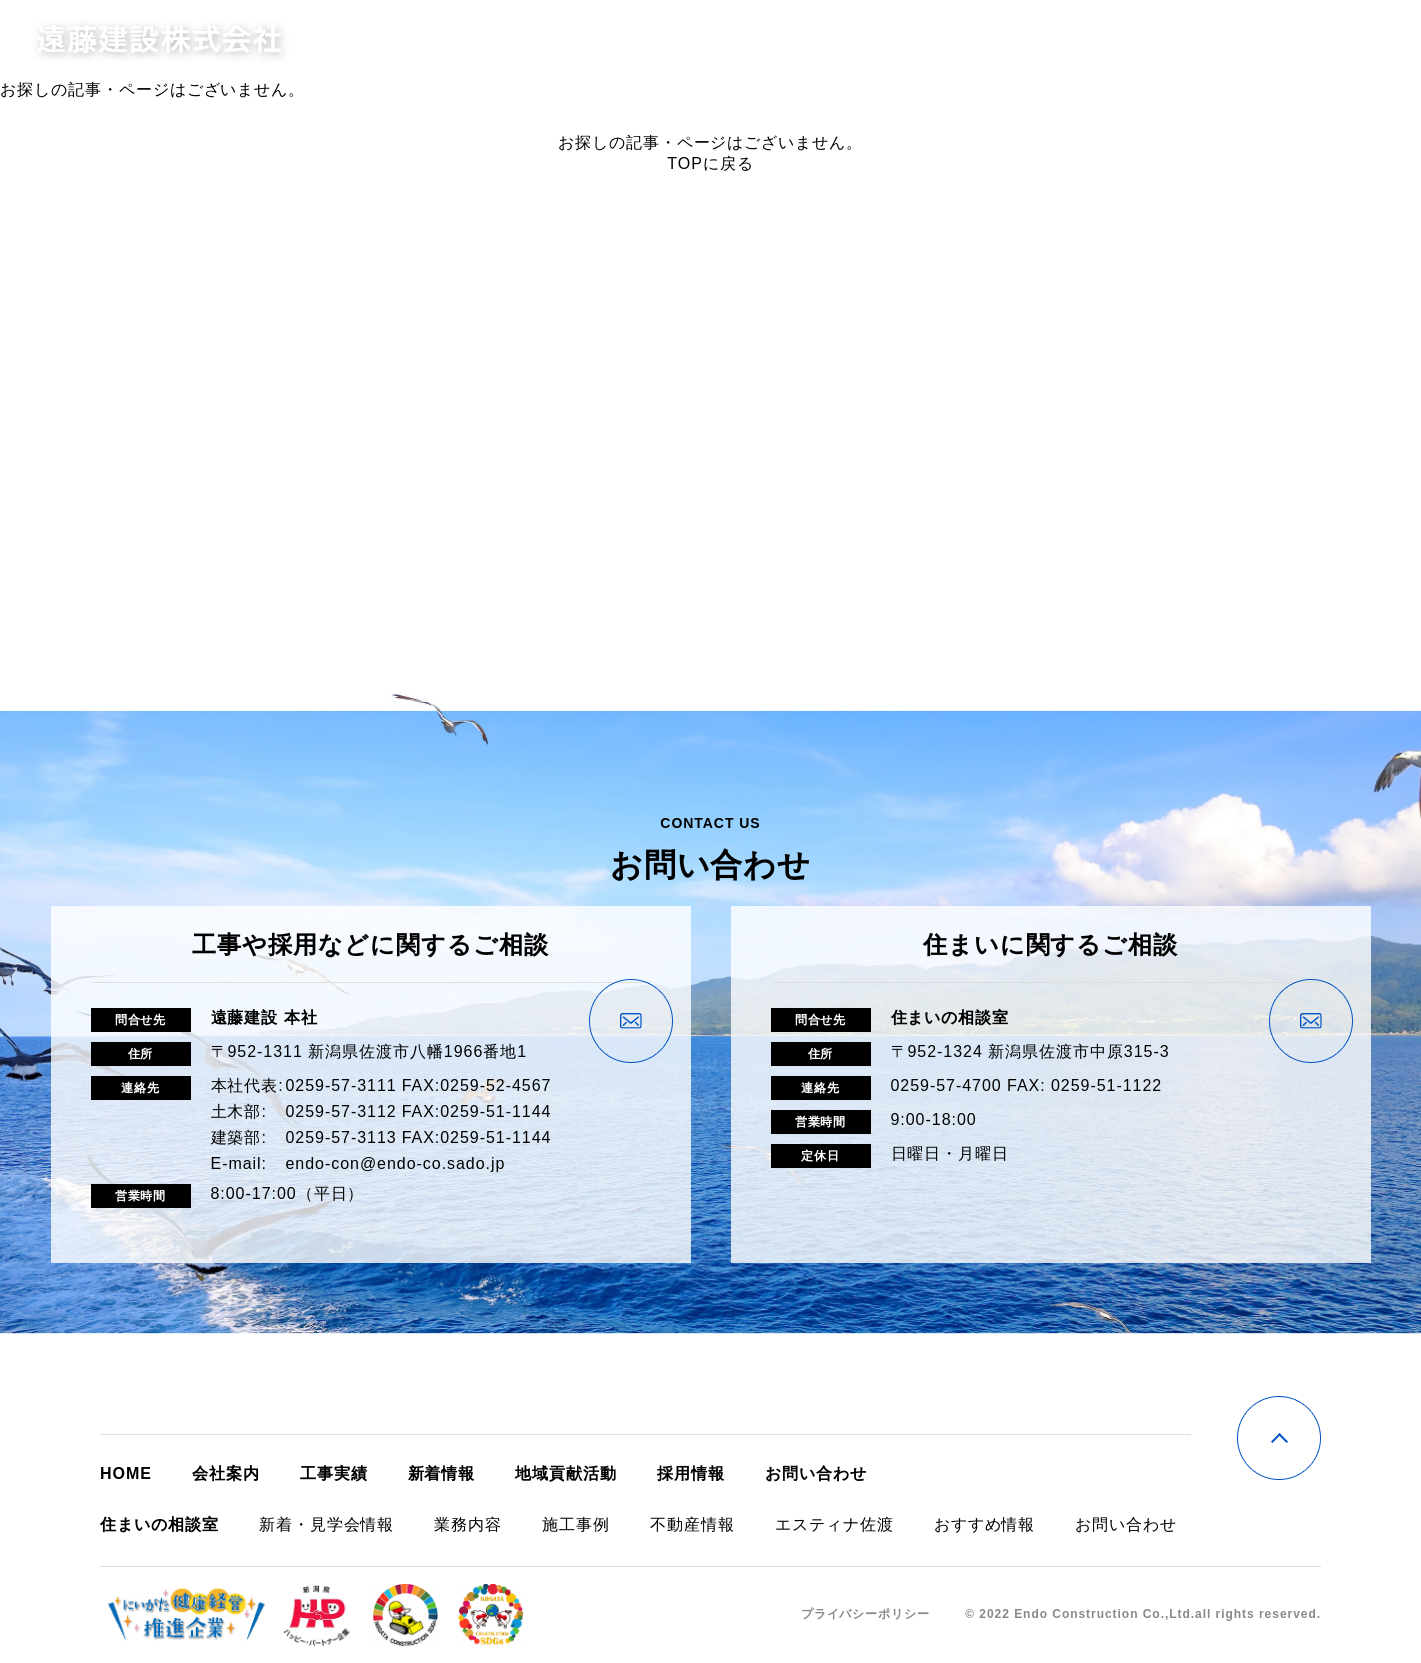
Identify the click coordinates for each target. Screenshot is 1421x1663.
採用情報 (1171, 40)
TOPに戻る (710, 163)
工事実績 (857, 40)
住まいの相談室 (969, 40)
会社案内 (767, 40)
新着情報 (1082, 40)
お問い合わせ (1276, 40)
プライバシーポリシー (866, 1614)
